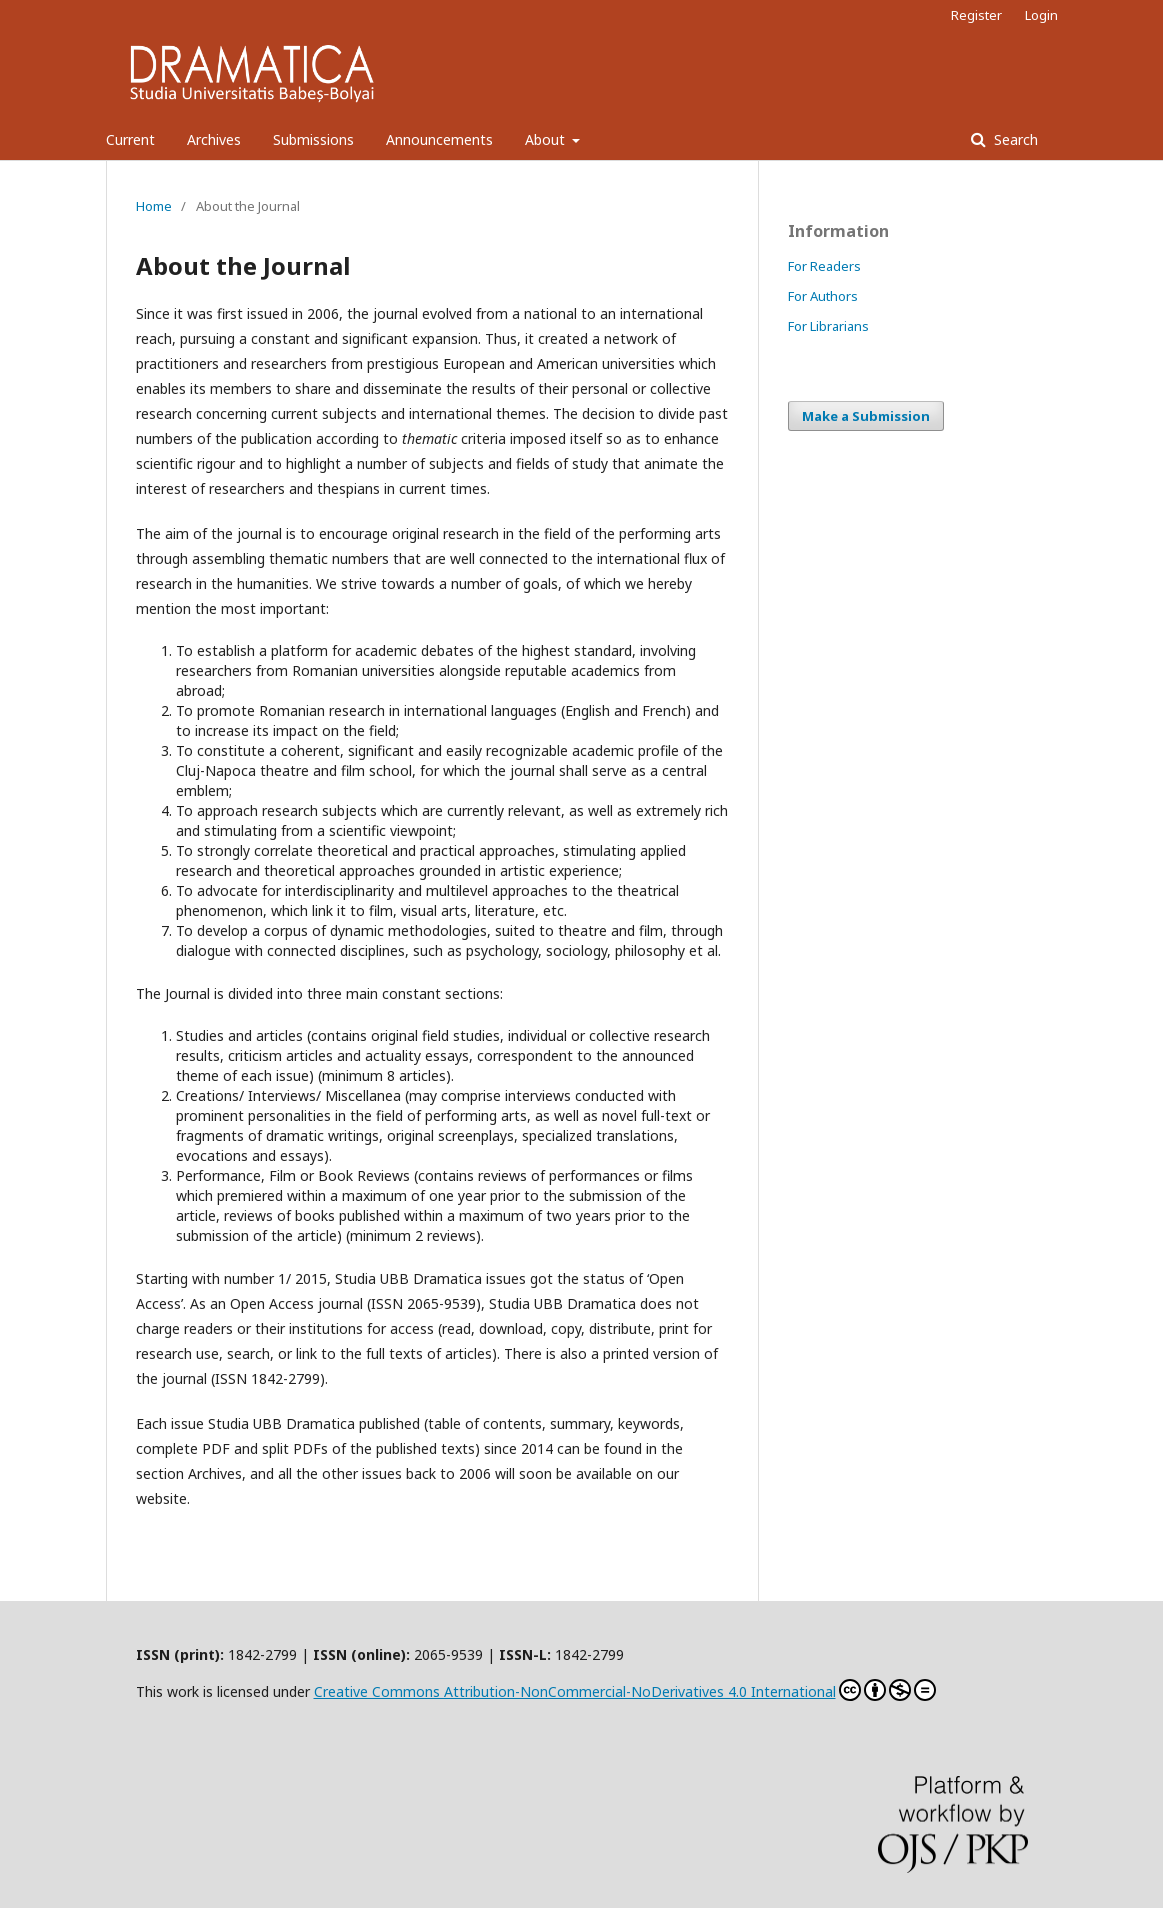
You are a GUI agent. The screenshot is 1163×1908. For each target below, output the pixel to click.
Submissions (313, 139)
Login (1041, 15)
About (547, 139)
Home (154, 206)
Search (1014, 139)
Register (976, 15)
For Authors (823, 296)
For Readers (824, 266)
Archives (214, 139)
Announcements (439, 139)
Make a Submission (866, 416)
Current (130, 139)
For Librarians (828, 326)
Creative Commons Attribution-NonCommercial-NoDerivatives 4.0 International (625, 1690)
